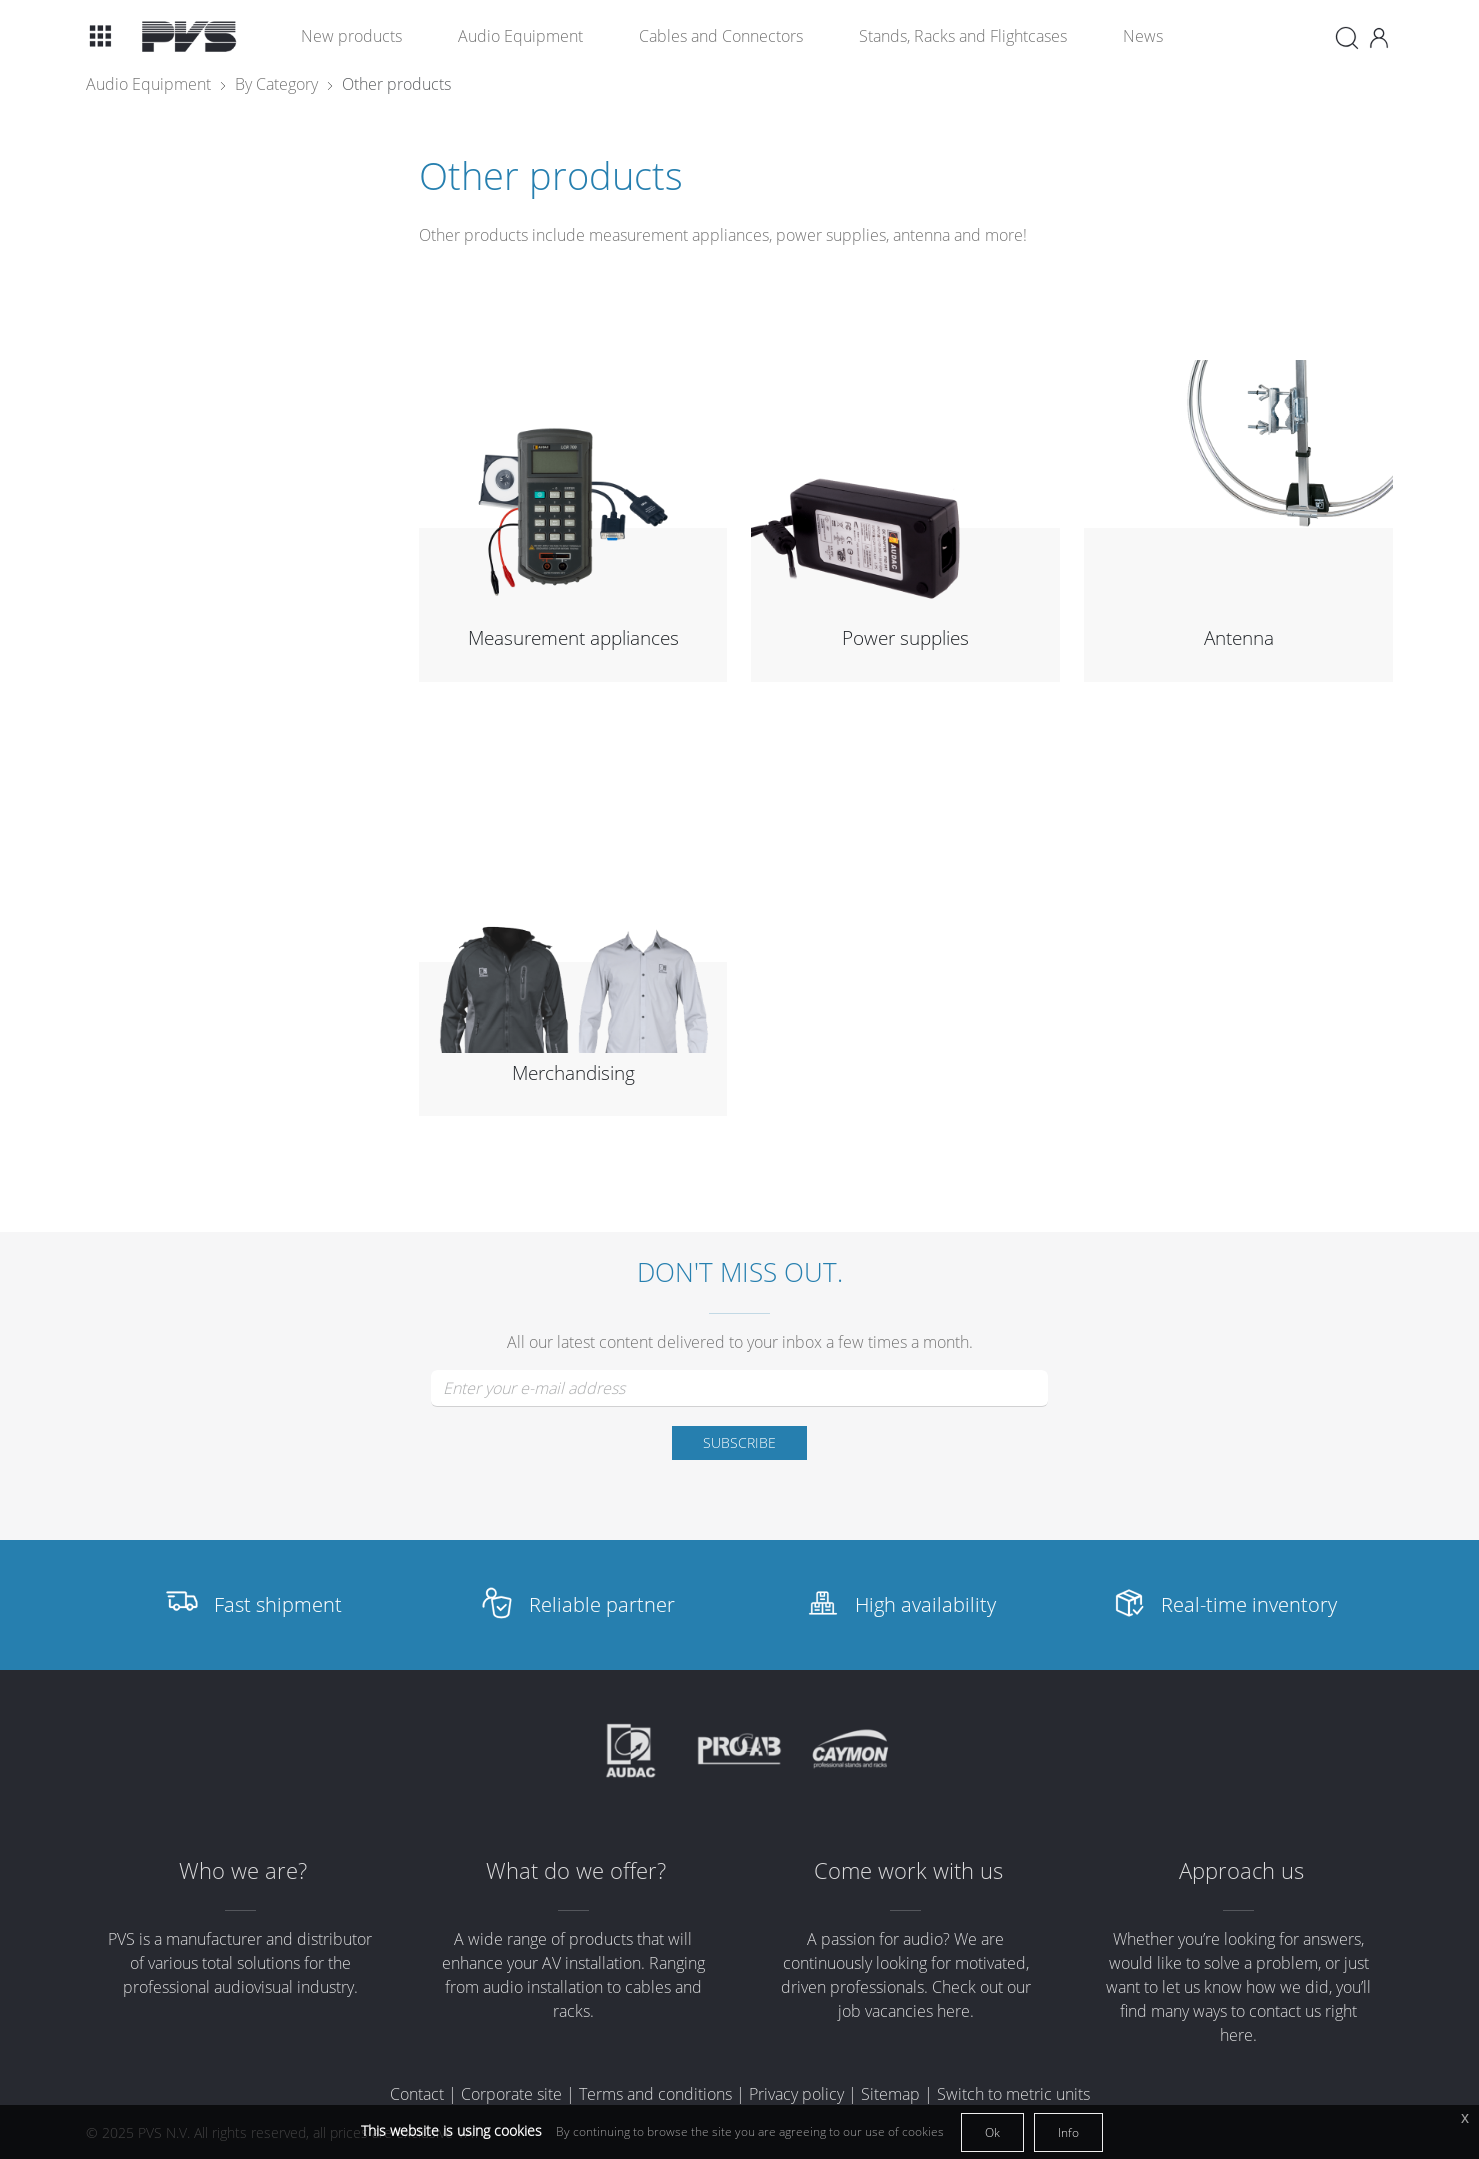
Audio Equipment (520, 36)
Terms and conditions (655, 2094)
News (1143, 36)
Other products (396, 84)
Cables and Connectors (721, 36)
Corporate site (511, 2094)
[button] (100, 36)
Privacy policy (796, 2094)
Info (1068, 2132)
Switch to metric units (1013, 2094)
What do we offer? (576, 1870)
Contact (417, 2094)
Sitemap (890, 2094)
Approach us (1241, 1870)
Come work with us (908, 1870)
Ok (992, 2132)
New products (351, 36)
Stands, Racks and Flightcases (963, 36)
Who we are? (243, 1870)
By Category (276, 84)
